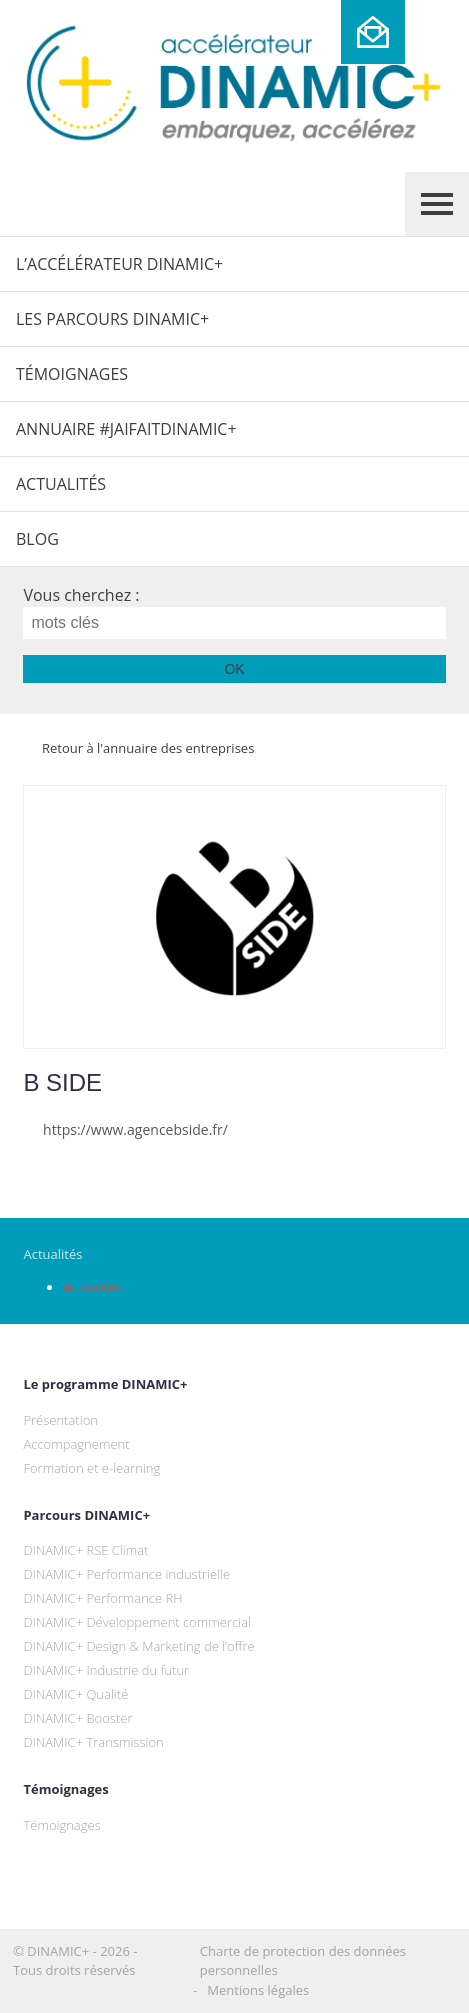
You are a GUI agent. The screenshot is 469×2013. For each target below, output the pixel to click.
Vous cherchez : (81, 595)
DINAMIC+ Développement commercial (137, 1622)
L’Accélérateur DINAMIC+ (119, 264)
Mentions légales (258, 1990)
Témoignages (72, 374)
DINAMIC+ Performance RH (102, 1598)
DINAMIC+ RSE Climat (85, 1550)
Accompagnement (76, 1444)
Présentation (60, 1420)
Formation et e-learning (91, 1468)
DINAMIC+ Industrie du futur (106, 1670)
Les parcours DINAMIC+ (112, 319)
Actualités (61, 484)
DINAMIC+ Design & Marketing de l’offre (138, 1646)
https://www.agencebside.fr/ (125, 1129)
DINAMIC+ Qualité (75, 1694)
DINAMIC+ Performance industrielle (126, 1574)
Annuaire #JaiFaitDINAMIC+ (126, 429)
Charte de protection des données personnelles (303, 1961)
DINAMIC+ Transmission (93, 1742)
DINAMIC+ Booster (77, 1718)
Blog (37, 539)
